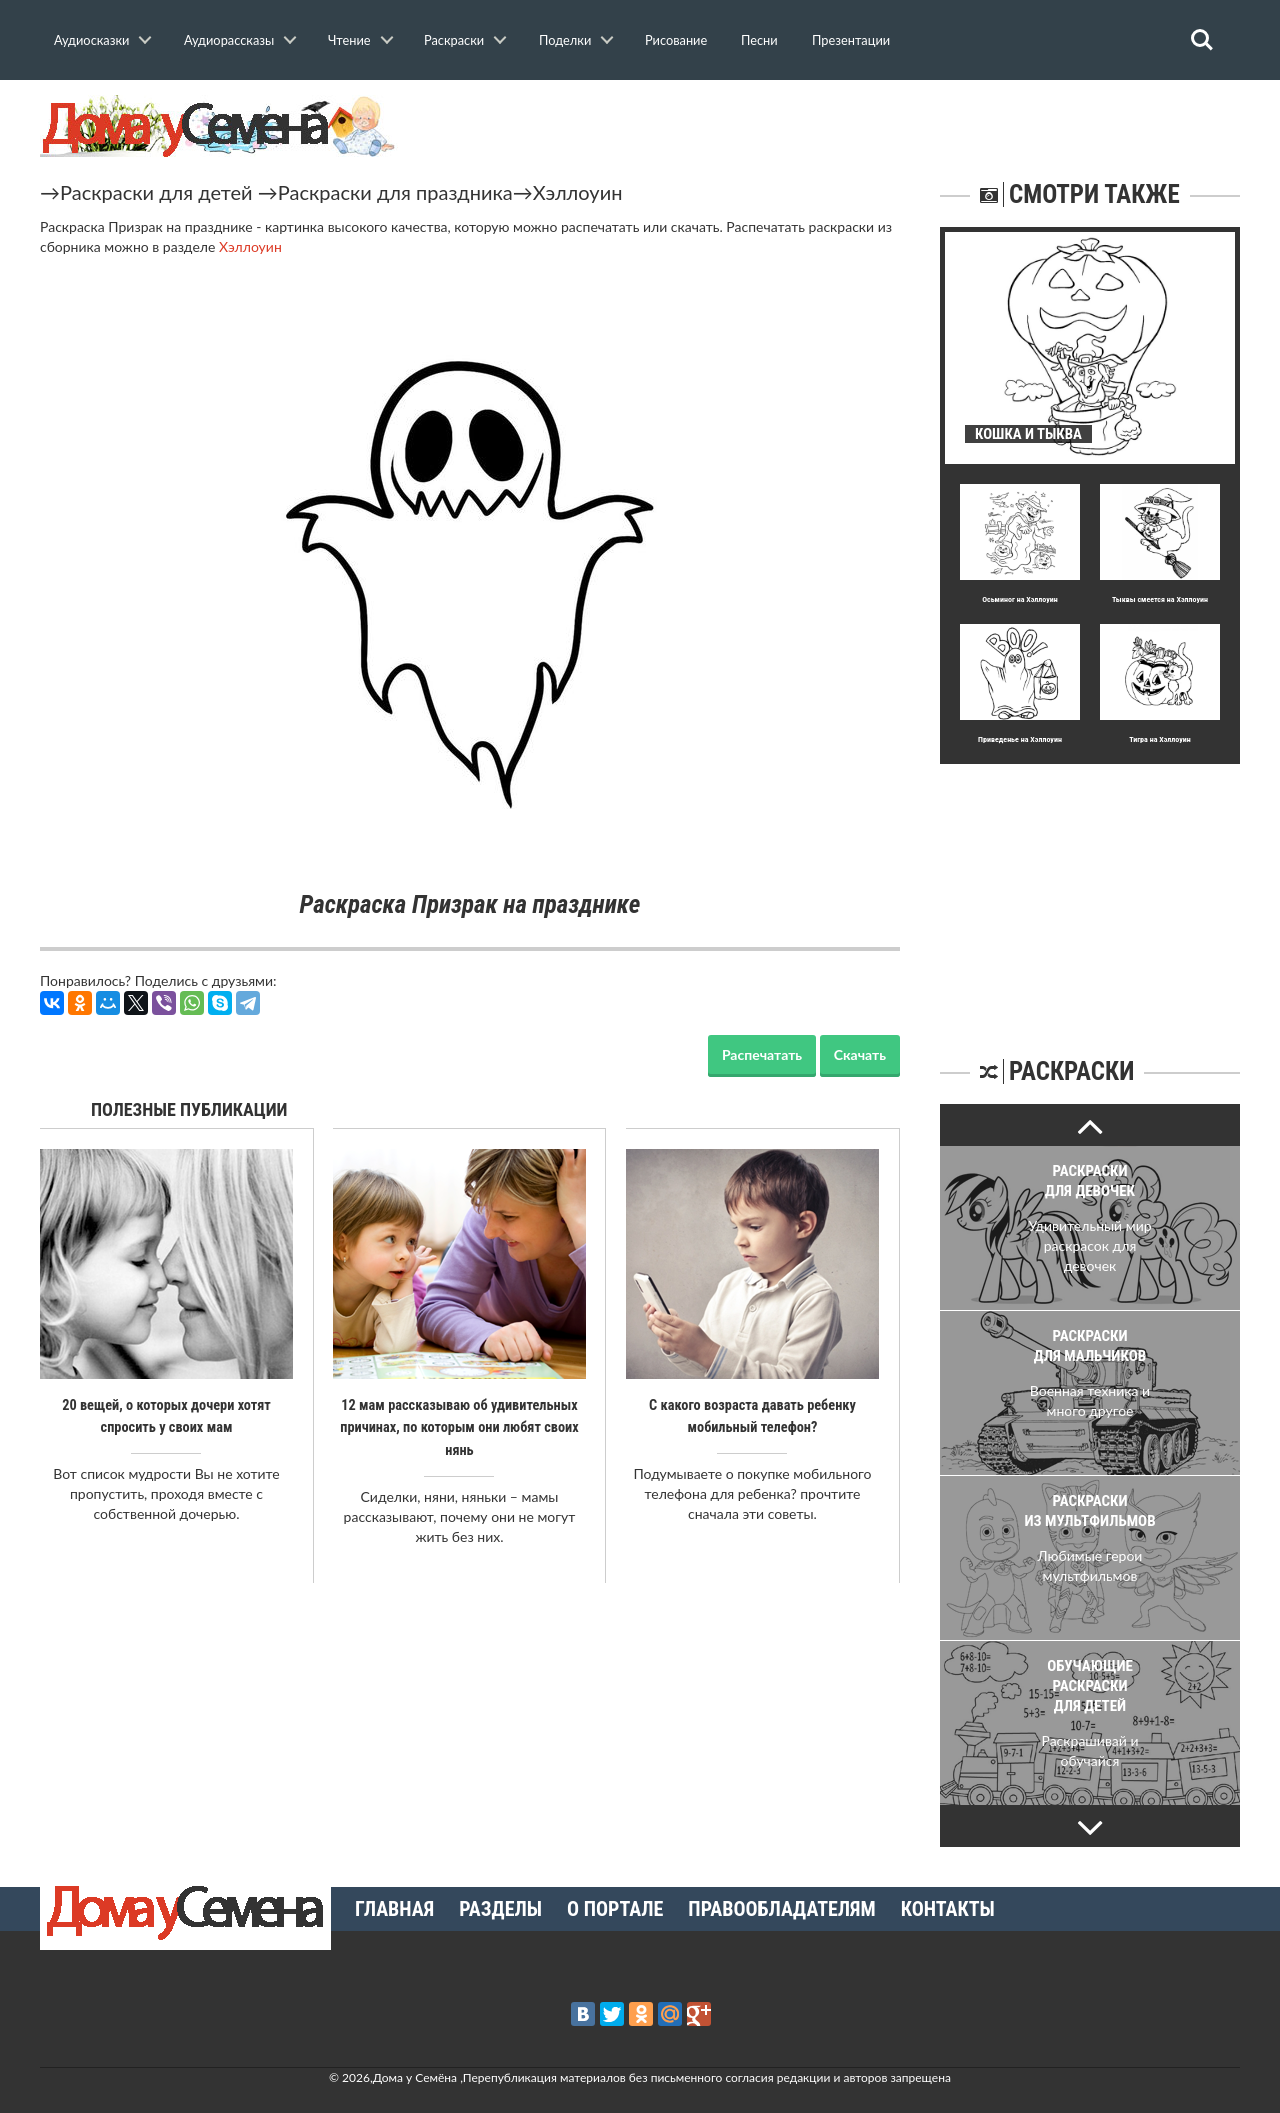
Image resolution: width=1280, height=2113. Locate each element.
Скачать (860, 1054)
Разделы (500, 1909)
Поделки (565, 40)
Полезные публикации (189, 1109)
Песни (759, 40)
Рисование (676, 40)
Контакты (948, 1909)
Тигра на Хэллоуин (1160, 739)
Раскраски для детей (156, 192)
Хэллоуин (578, 192)
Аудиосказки (91, 40)
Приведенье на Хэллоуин (1020, 739)
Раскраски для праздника (395, 192)
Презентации (851, 40)
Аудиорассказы (229, 40)
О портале (615, 1909)
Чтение (349, 40)
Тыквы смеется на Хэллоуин (1160, 599)
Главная (394, 1909)
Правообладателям (781, 1909)
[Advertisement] (1090, 889)
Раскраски (454, 40)
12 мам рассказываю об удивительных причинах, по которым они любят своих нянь (459, 1427)
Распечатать (762, 1054)
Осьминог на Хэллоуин (1020, 599)
